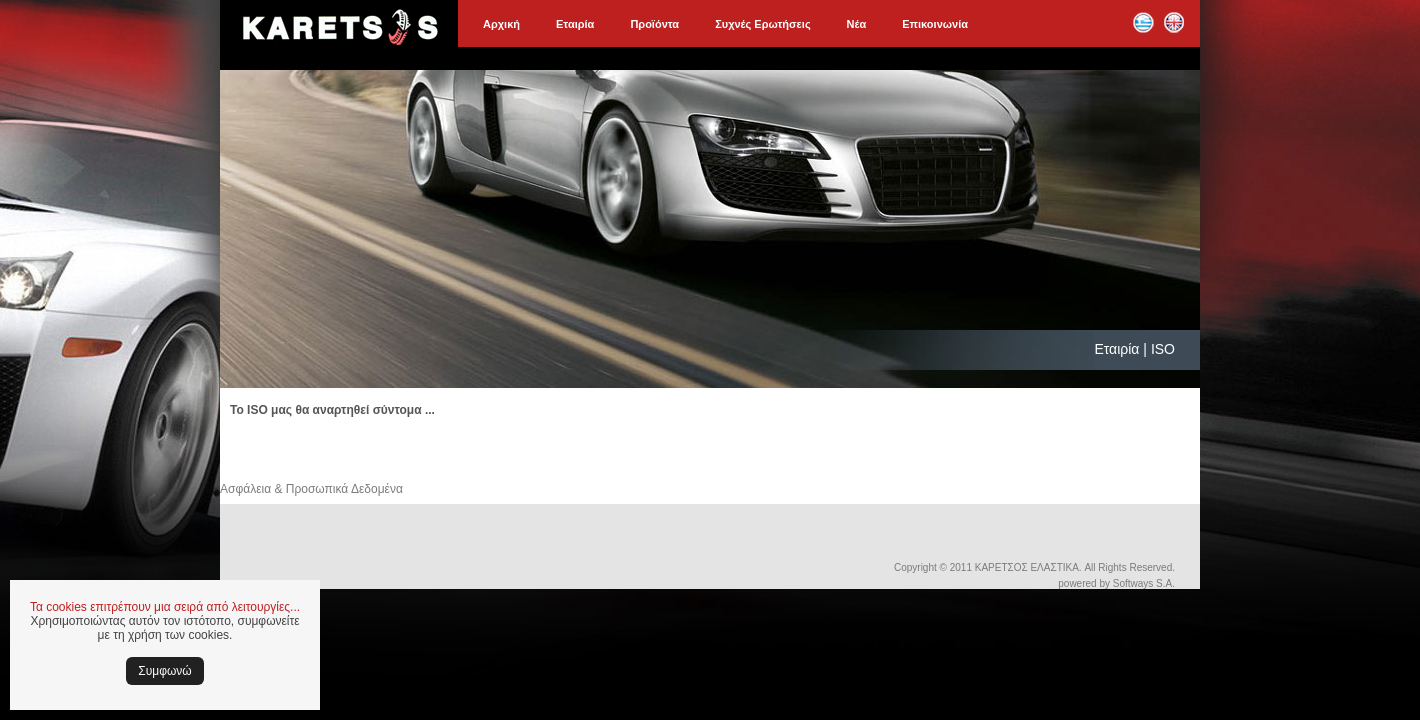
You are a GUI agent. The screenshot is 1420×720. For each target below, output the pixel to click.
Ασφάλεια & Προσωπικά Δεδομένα (311, 489)
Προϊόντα (654, 24)
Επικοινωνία (935, 24)
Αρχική (501, 24)
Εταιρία (575, 24)
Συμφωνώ (164, 671)
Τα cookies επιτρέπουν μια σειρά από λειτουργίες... (165, 607)
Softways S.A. (1144, 583)
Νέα (857, 24)
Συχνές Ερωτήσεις (762, 24)
